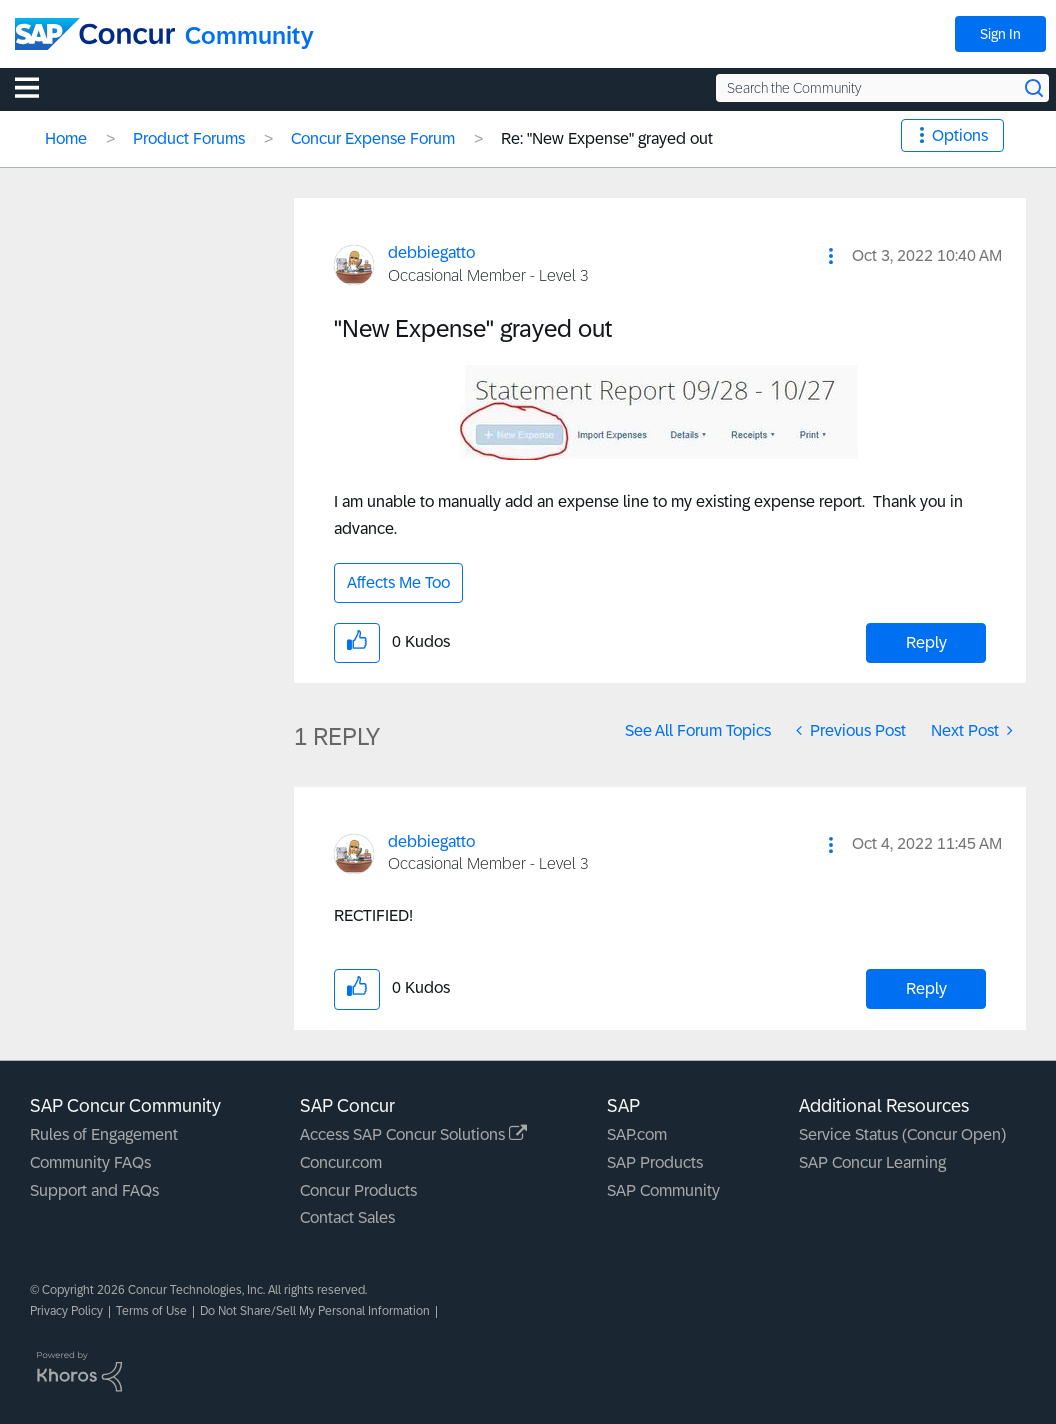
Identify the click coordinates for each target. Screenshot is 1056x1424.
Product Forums (189, 138)
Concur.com (341, 1162)
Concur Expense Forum (373, 138)
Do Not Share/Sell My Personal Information (315, 1311)
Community (249, 35)
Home (66, 138)
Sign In (1000, 34)
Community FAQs (90, 1162)
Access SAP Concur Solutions (413, 1134)
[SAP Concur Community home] (95, 34)
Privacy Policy (66, 1311)
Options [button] (960, 135)
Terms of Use (151, 1311)
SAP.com (637, 1134)
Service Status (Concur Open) (902, 1134)
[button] (831, 256)
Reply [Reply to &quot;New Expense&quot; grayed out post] (926, 642)
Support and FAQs (94, 1190)
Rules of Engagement (104, 1134)
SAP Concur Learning (872, 1162)
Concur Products (358, 1190)
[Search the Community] (882, 88)
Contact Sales (347, 1217)
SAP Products (655, 1162)
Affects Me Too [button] (398, 582)
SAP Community (663, 1190)
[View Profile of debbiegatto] (431, 252)
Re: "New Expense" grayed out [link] (607, 138)
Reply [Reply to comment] (926, 988)
